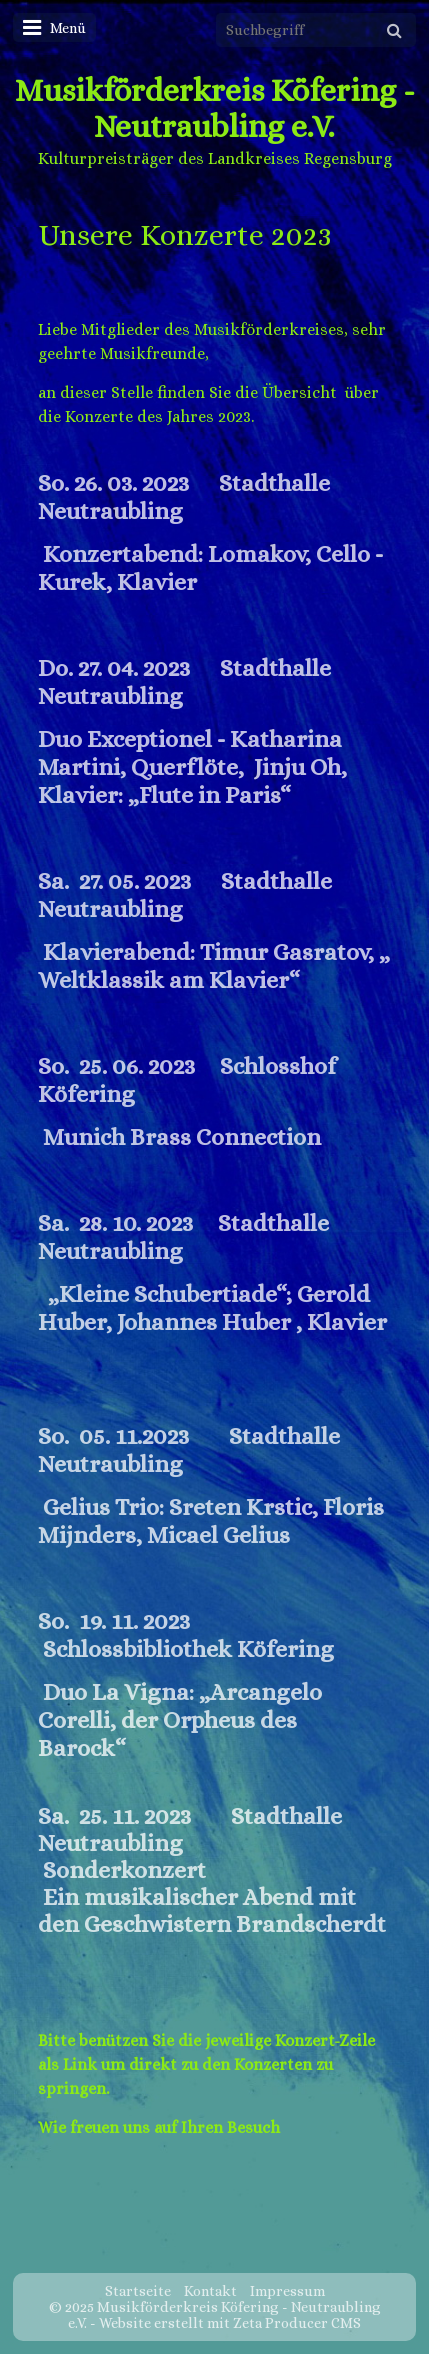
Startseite (138, 2291)
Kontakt (210, 2291)
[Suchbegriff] (316, 30)
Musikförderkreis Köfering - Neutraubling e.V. (215, 108)
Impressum (287, 2291)
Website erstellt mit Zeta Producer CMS (230, 2323)
